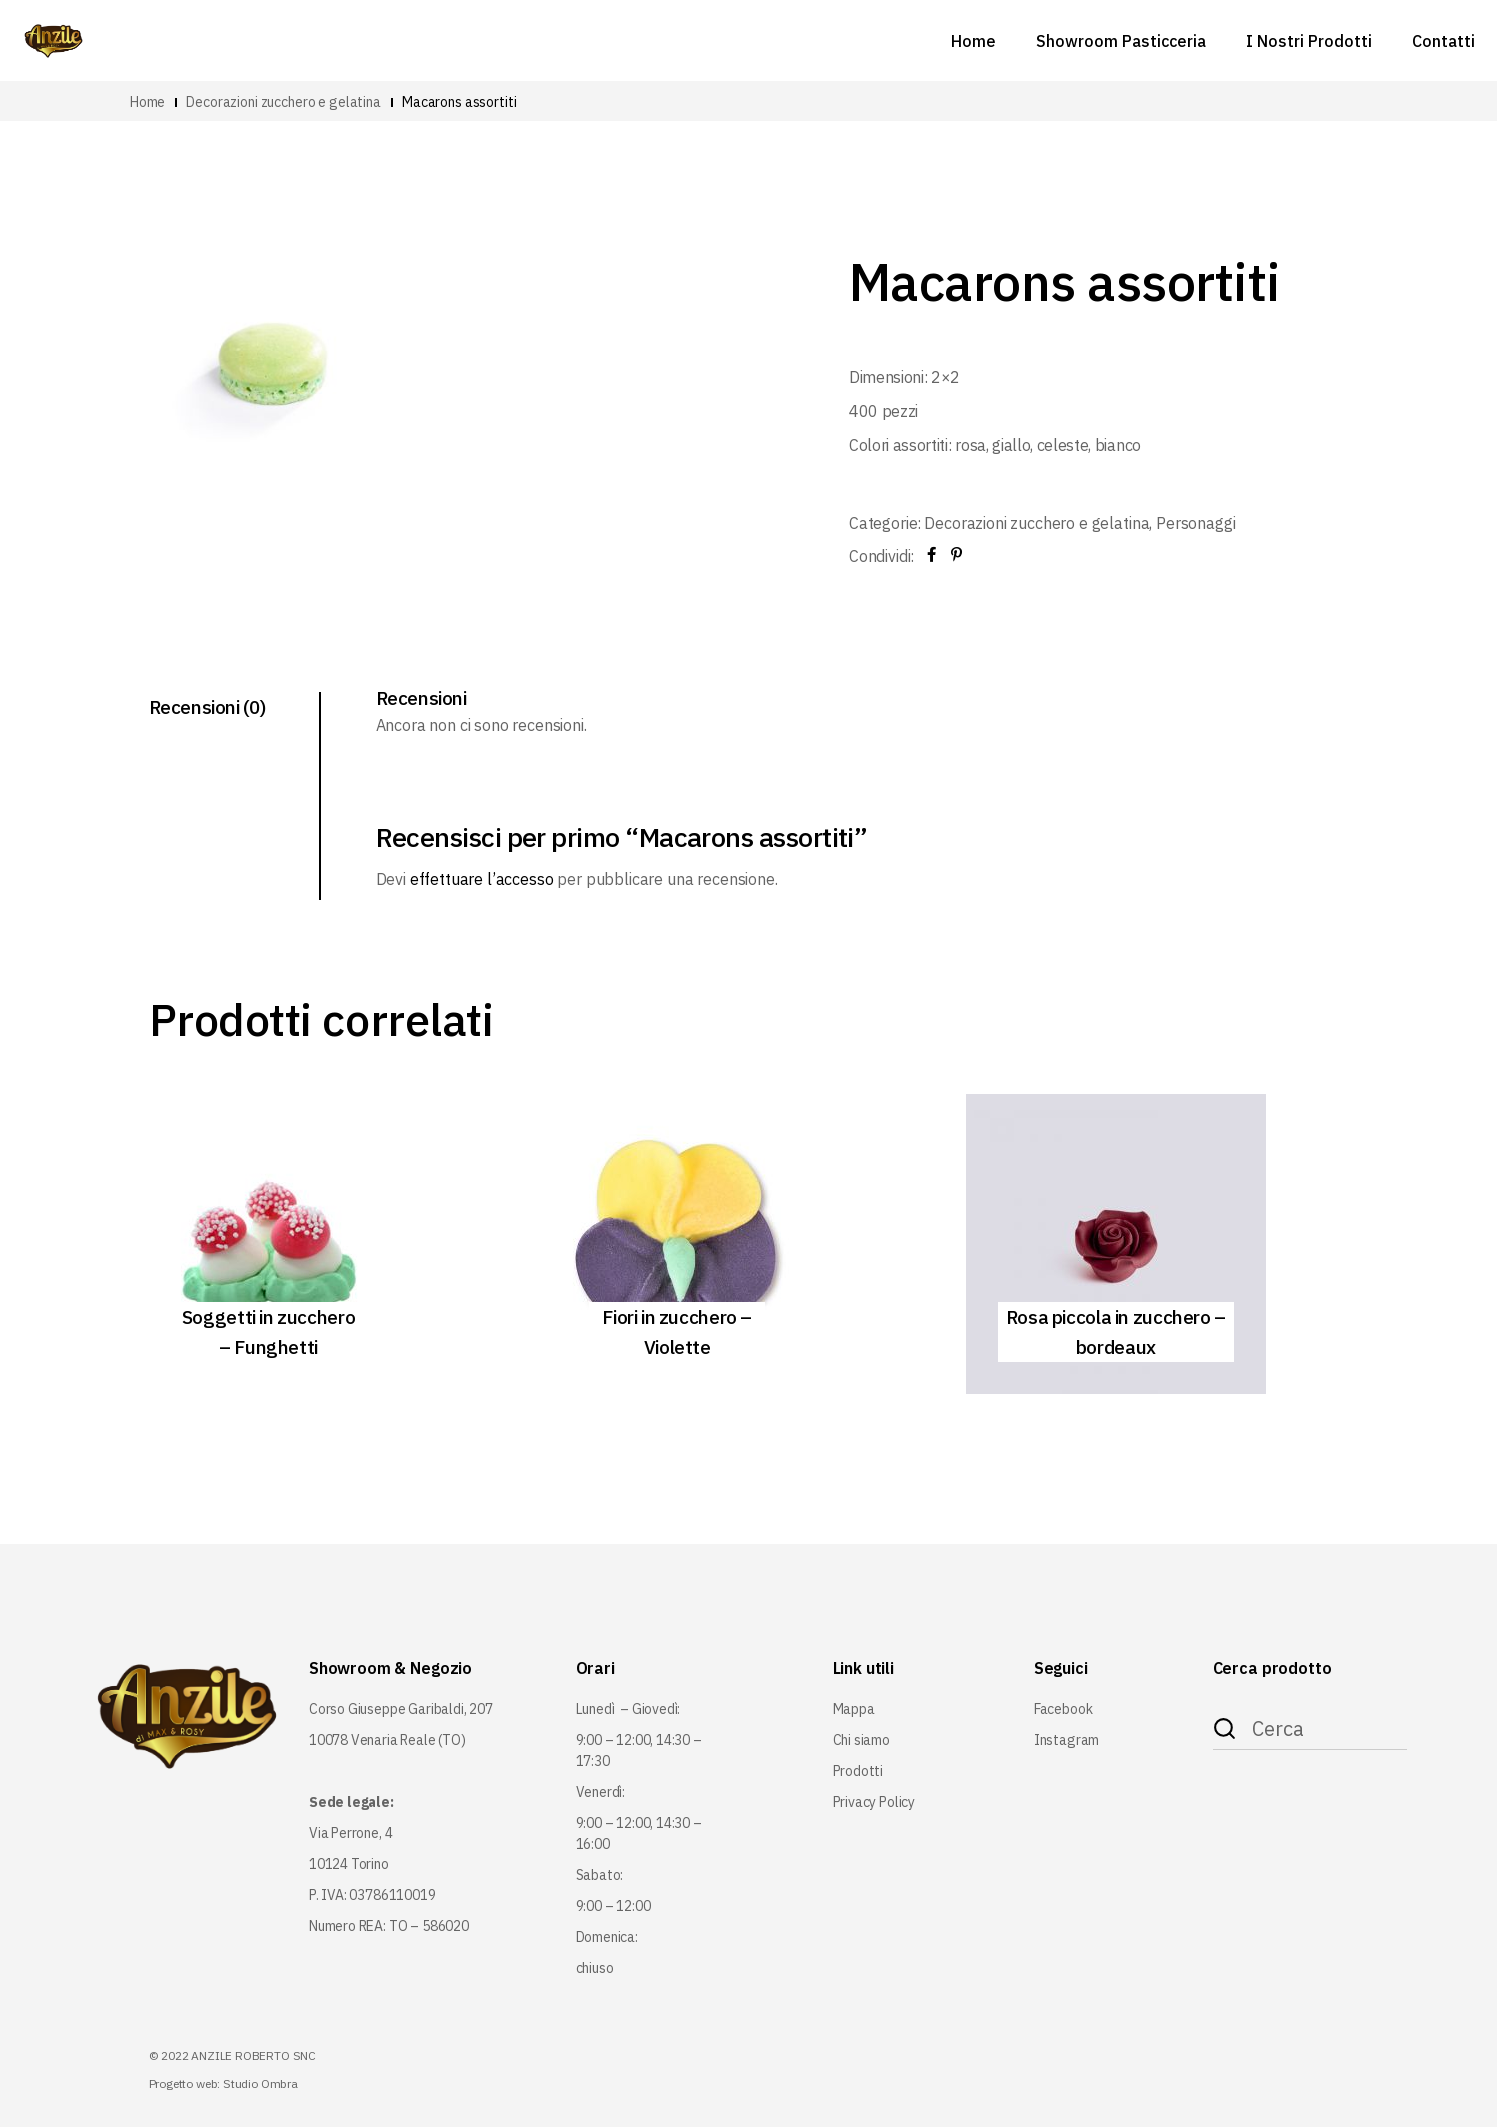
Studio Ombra (260, 2083)
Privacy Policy (874, 1802)
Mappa (854, 1709)
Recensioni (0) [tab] (207, 707)
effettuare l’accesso (482, 879)
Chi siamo (861, 1740)
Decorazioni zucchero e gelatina (1036, 523)
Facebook (1063, 1709)
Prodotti (858, 1771)
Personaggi (1195, 523)
